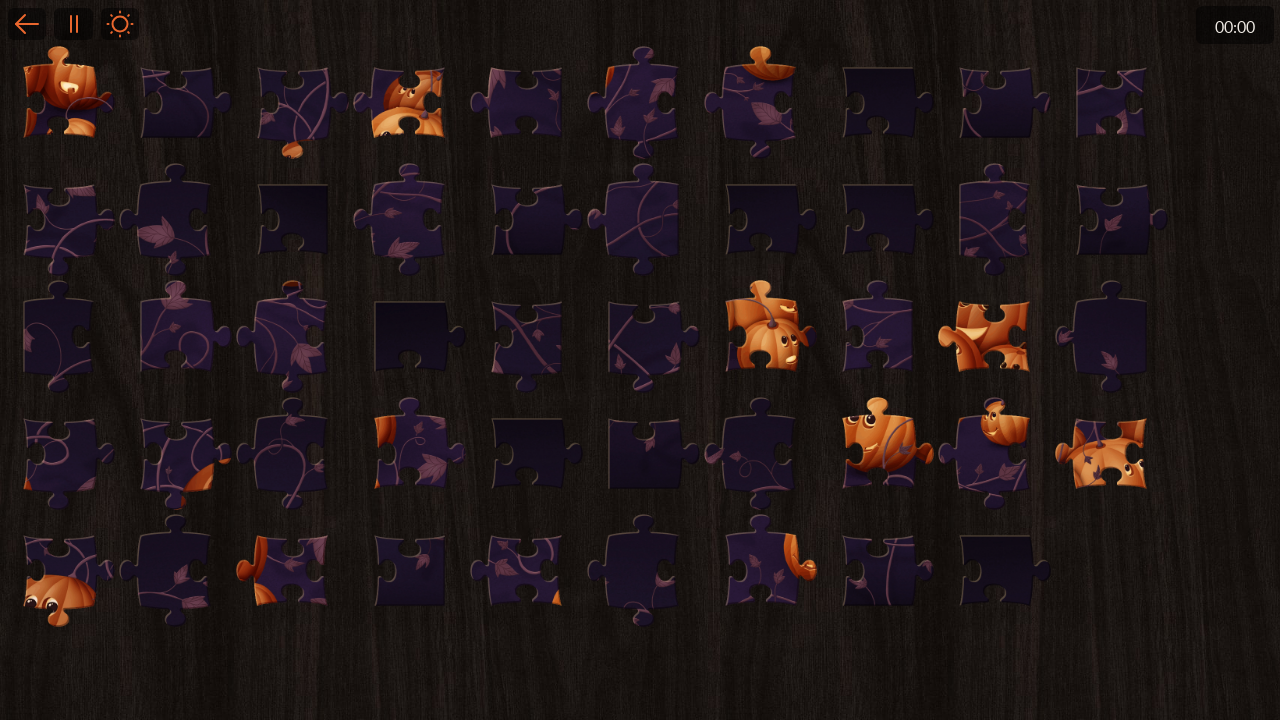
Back (27, 24)
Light (120, 24)
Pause (73, 24)
